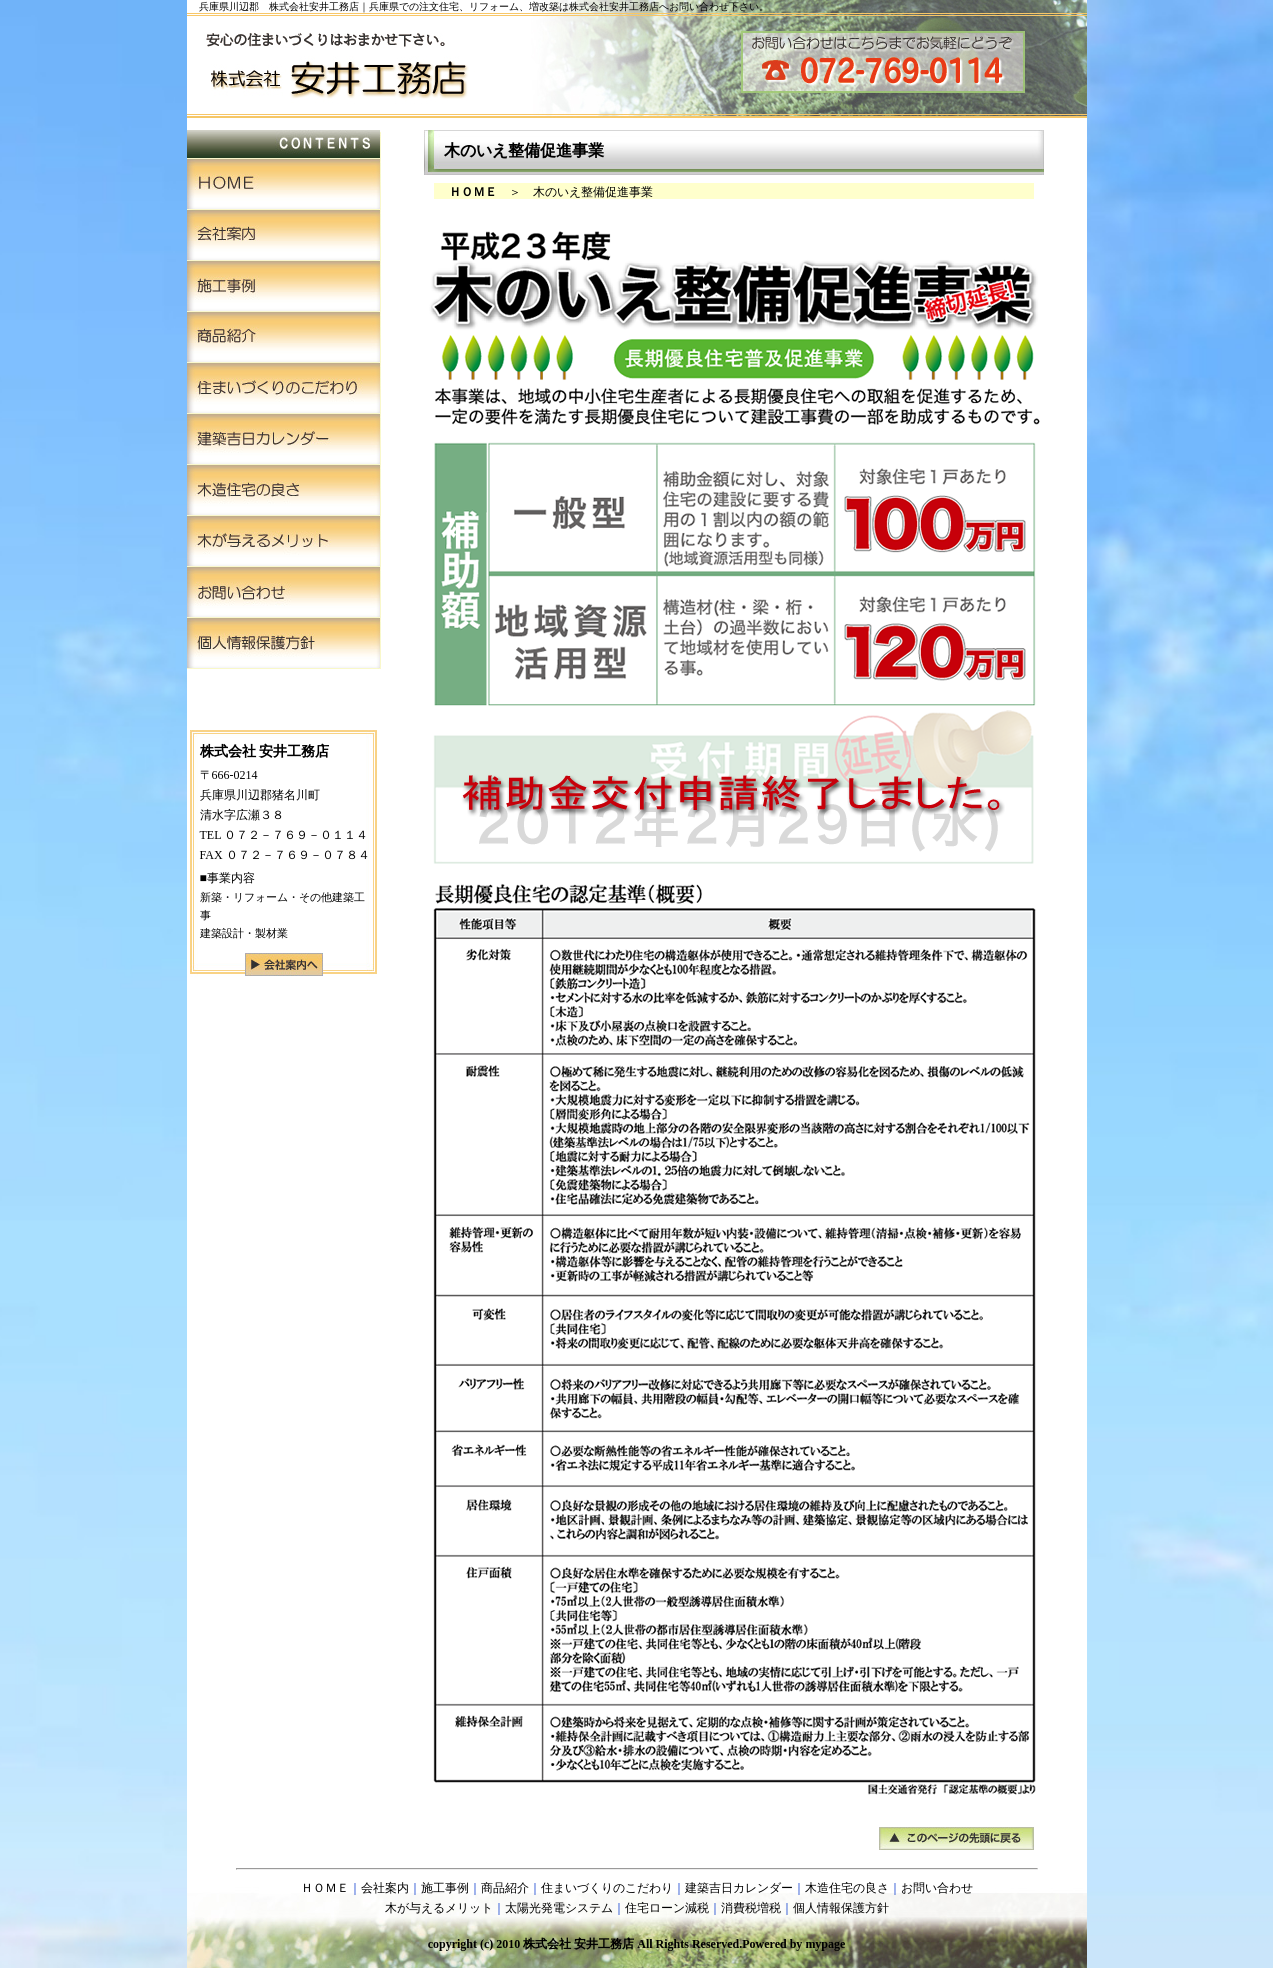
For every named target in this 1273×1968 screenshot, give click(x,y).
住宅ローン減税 (667, 1908)
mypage (825, 1944)
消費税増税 (751, 1908)
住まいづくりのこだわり (607, 1888)
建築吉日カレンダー (739, 1888)
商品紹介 (505, 1888)
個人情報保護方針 (841, 1908)
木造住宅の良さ (847, 1888)
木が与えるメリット (439, 1908)
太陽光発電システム (559, 1908)
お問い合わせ (937, 1888)
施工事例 (445, 1888)
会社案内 (385, 1888)
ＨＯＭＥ (325, 1888)
